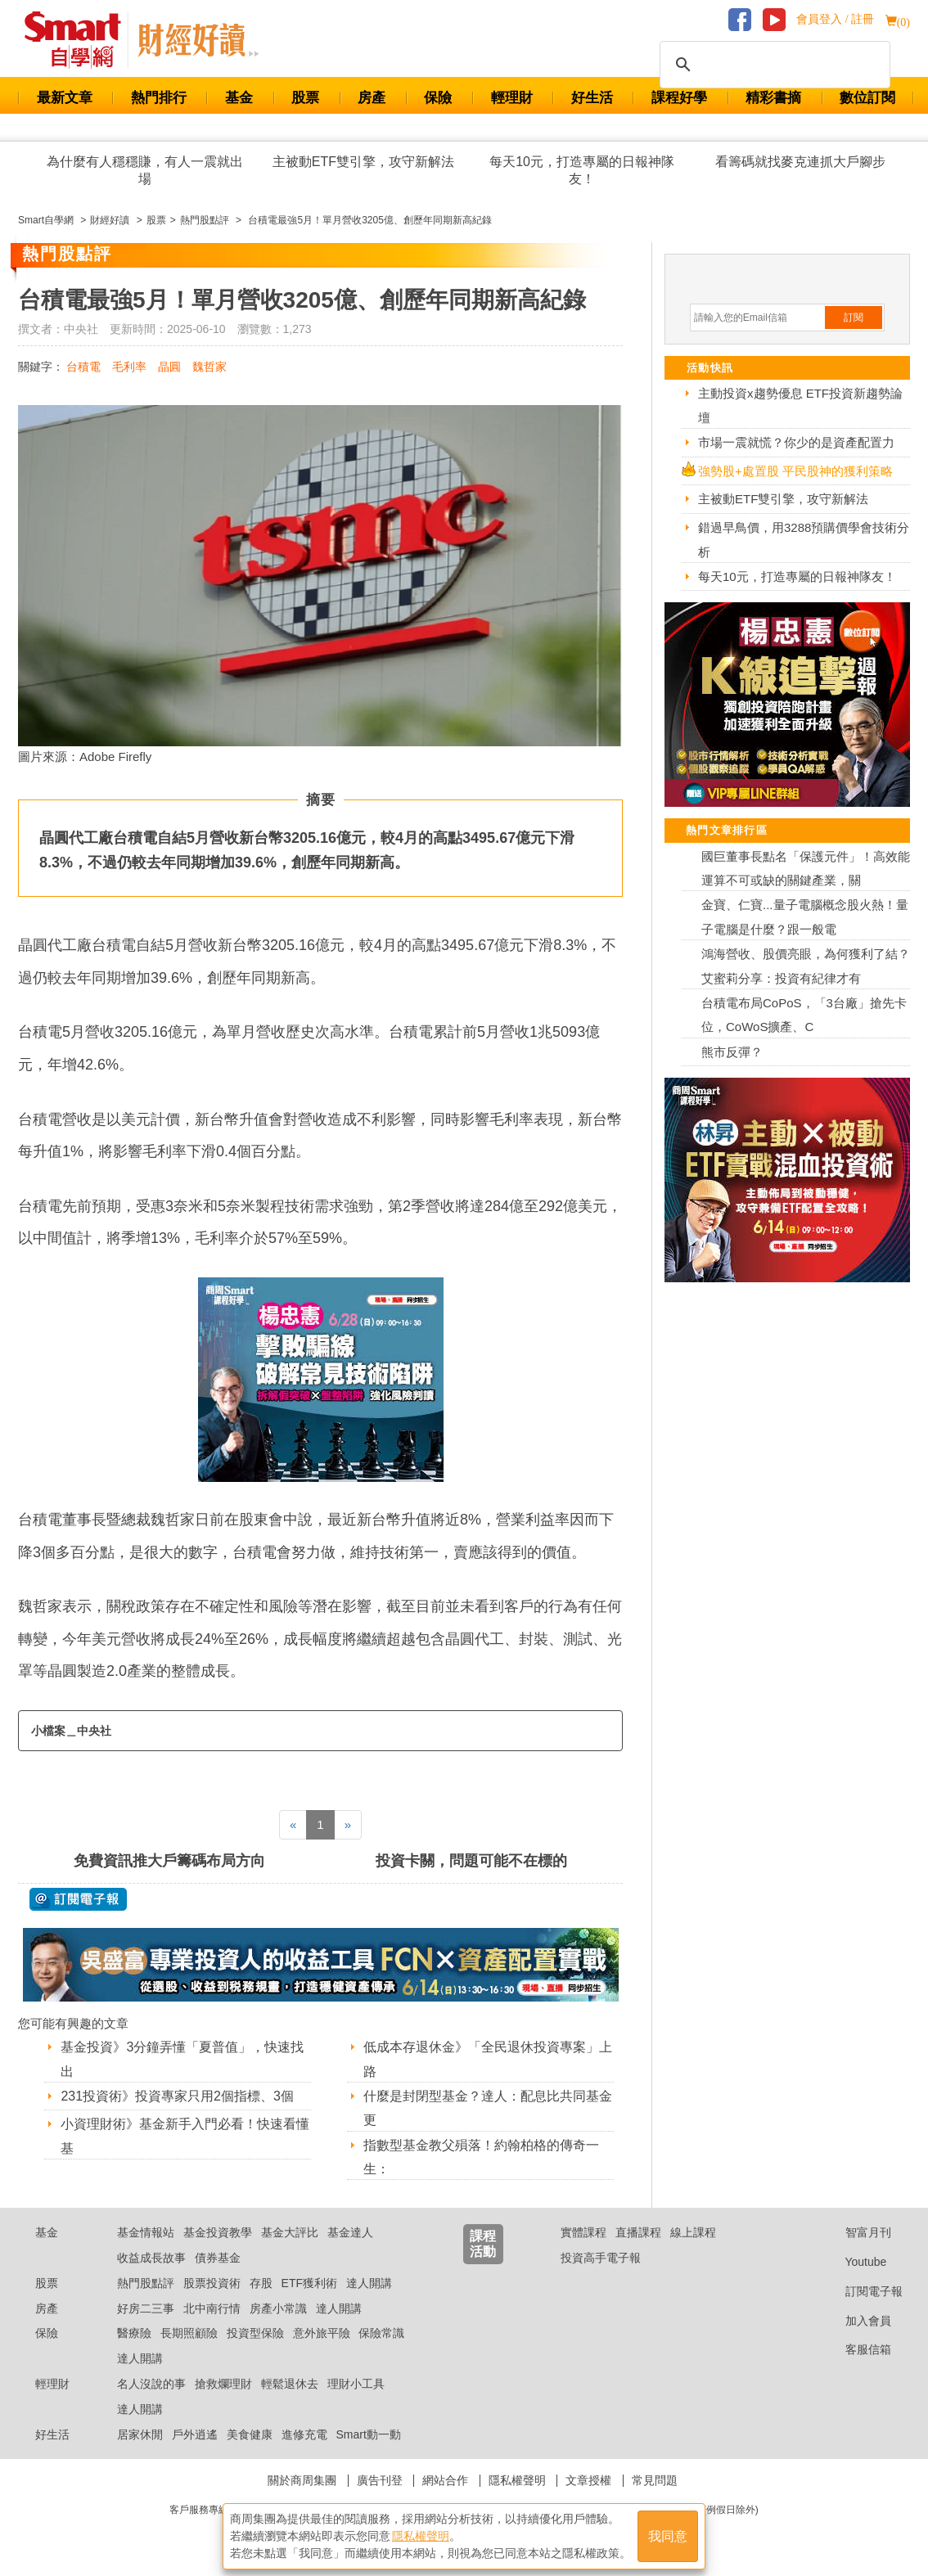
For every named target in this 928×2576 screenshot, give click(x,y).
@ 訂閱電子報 (78, 1899)
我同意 (667, 2536)
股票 (305, 98)
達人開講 (369, 2283)
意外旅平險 (321, 2333)
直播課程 (638, 2232)
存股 (261, 2283)
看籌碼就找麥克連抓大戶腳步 (800, 162)
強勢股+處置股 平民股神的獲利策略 (795, 471)
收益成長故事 (151, 2257)
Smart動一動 (368, 2434)
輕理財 (512, 98)
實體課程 (583, 2232)
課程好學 (679, 98)
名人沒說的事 (151, 2383)
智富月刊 (855, 2232)
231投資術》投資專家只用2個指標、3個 (177, 2096)
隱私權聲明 (517, 2480)
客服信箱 (855, 2349)
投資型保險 (255, 2333)
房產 (371, 98)
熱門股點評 (145, 2283)
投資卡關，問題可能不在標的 (471, 1861)
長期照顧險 (189, 2333)
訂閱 (853, 317)
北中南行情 (212, 2308)
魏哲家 (209, 366)
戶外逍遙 (195, 2434)
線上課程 (693, 2232)
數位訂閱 (867, 98)
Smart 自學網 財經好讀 (198, 40)
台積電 (83, 366)
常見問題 (655, 2480)
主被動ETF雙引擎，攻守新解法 (363, 162)
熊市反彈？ (732, 1052)
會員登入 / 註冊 (835, 19)
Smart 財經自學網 (80, 40)
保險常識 (381, 2333)
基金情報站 (145, 2232)
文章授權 (588, 2480)
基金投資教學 (217, 2232)
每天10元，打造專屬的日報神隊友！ (581, 170)
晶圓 (169, 366)
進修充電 (304, 2434)
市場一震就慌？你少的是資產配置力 (796, 442)
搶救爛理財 (223, 2383)
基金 (239, 98)
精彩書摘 (773, 98)
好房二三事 (145, 2308)
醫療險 (134, 2333)
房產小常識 (278, 2308)
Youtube (853, 2261)
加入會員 (855, 2320)
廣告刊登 (380, 2480)
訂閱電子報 (861, 2291)
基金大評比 (289, 2232)
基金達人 (350, 2232)
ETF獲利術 (309, 2283)
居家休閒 (140, 2434)
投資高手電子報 (601, 2257)
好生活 (592, 98)
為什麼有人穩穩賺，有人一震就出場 (145, 170)
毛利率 (129, 366)
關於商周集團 (302, 2480)
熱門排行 (159, 98)
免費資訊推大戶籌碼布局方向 (169, 1861)
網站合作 (445, 2480)
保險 (438, 98)
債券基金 (218, 2257)
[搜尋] (772, 64)
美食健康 (250, 2434)
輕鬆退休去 (289, 2383)
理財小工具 (356, 2383)
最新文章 (64, 98)
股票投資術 (212, 2283)
